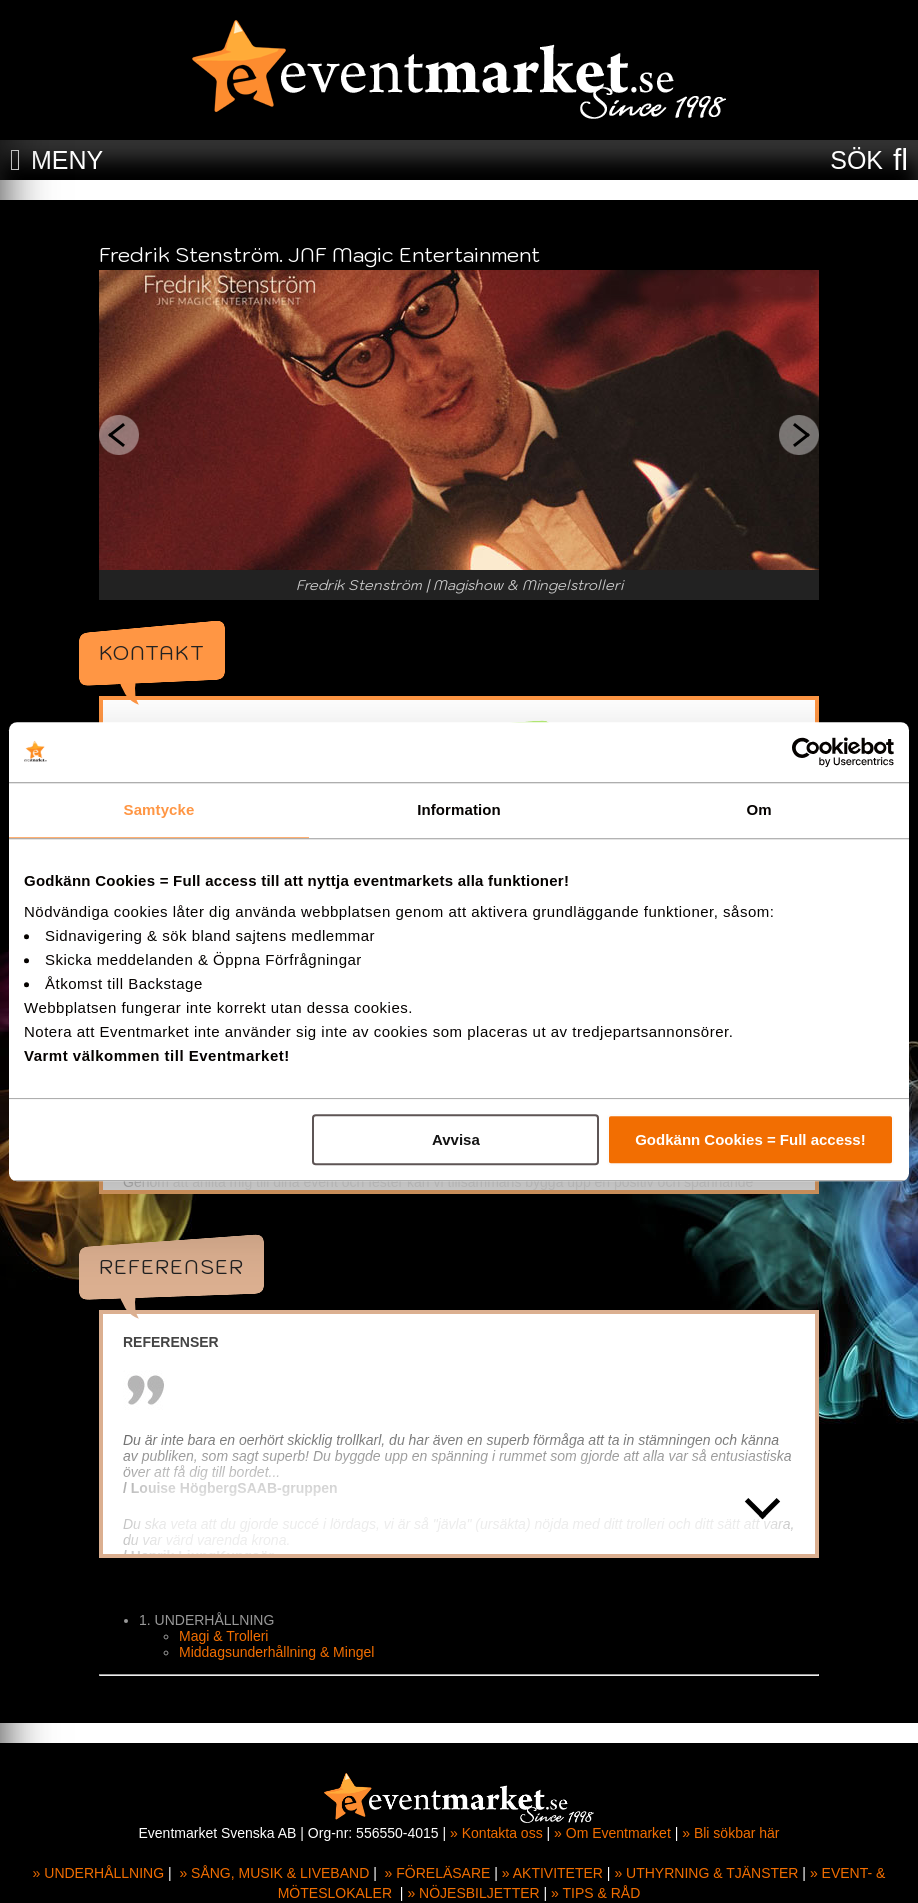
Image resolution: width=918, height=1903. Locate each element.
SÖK (856, 160)
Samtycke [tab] (159, 809)
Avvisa (456, 1139)
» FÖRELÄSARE (438, 1873)
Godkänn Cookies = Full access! (750, 1139)
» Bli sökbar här (730, 1833)
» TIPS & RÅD (595, 1893)
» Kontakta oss (496, 1833)
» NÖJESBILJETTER (473, 1893)
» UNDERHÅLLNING (98, 1873)
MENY (67, 160)
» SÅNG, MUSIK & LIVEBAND (274, 1873)
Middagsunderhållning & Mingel (276, 1652)
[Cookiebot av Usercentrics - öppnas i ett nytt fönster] (806, 752)
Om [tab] (758, 809)
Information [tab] (459, 809)
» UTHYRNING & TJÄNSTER (706, 1873)
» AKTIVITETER (552, 1873)
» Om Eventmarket (612, 1833)
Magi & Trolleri (223, 1636)
